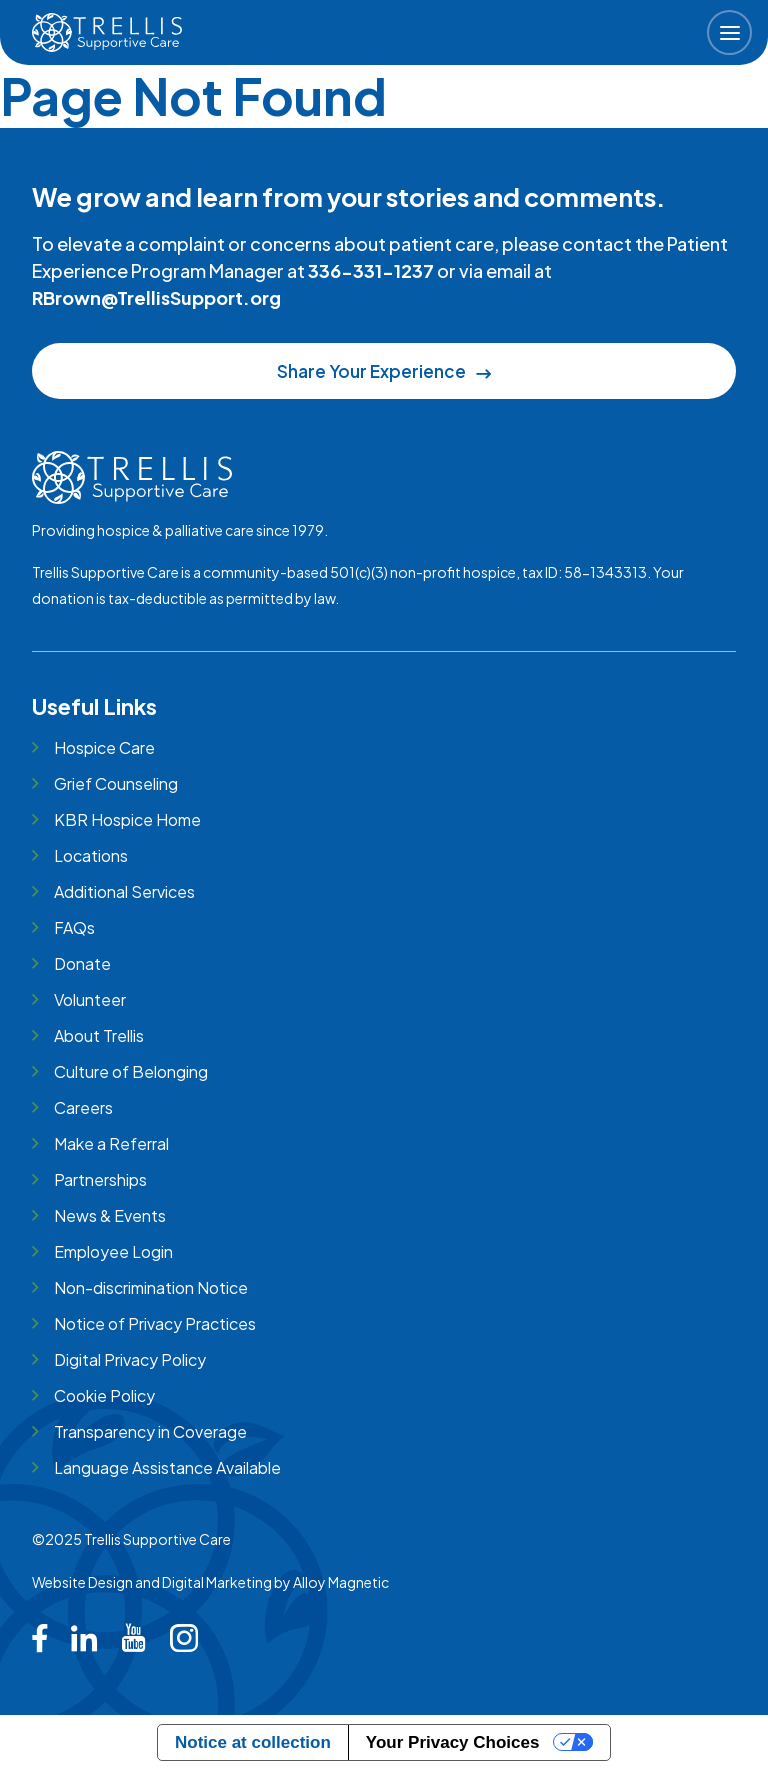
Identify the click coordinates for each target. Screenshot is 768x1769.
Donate (82, 963)
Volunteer (90, 999)
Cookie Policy (104, 1395)
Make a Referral (111, 1143)
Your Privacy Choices (453, 1742)
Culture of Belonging (131, 1071)
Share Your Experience (384, 371)
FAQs (74, 927)
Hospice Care (104, 747)
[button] (729, 32)
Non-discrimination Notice (151, 1287)
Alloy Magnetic (341, 1582)
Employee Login (113, 1251)
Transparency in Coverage (150, 1431)
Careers (83, 1107)
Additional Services (124, 891)
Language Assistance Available (167, 1467)
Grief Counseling (116, 783)
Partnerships (100, 1179)
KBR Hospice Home (127, 819)
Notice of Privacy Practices (155, 1323)
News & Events (110, 1215)
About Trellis (99, 1035)
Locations (91, 855)
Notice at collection (253, 1742)
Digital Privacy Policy (130, 1359)
